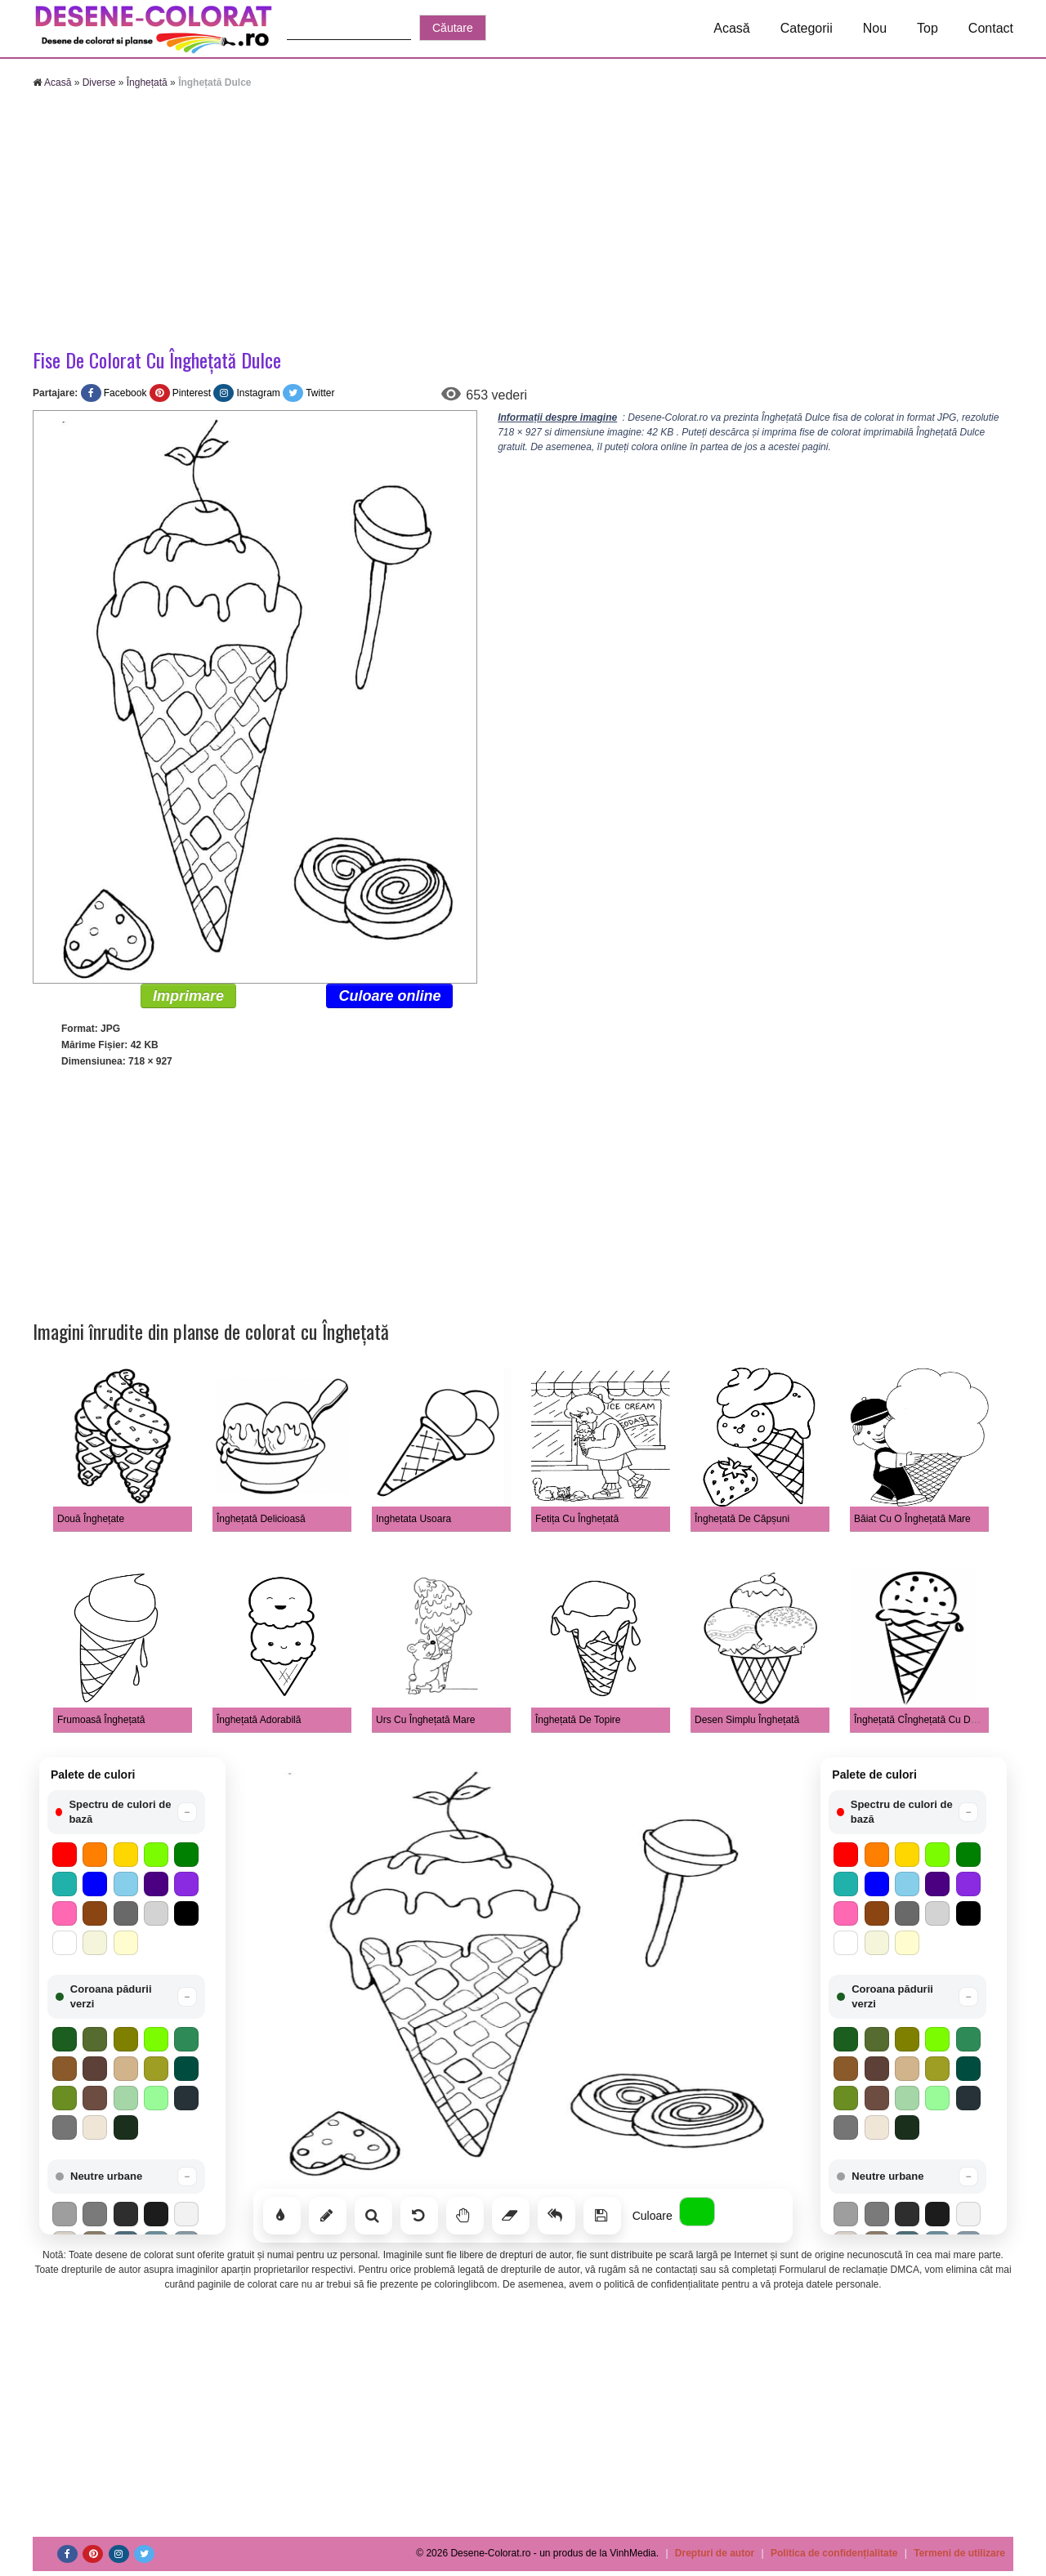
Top (927, 28)
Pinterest (191, 393)
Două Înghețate (90, 1519)
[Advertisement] (523, 220)
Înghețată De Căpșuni (742, 1519)
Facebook (125, 393)
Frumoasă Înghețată (101, 1720)
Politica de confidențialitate (834, 2553)
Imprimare (188, 996)
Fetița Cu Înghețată (577, 1519)
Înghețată (147, 82)
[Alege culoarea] (697, 2211)
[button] (126, 1812)
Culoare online (389, 996)
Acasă (731, 28)
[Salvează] (602, 2215)
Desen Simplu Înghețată (747, 1720)
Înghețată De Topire (578, 1720)
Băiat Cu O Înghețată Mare (912, 1519)
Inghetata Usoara (413, 1519)
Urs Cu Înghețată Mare (425, 1720)
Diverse (99, 82)
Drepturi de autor (714, 2553)
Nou (875, 28)
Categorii (806, 28)
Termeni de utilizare (959, 2553)
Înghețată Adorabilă (259, 1720)
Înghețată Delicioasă (261, 1519)
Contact (990, 28)
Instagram (257, 393)
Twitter (320, 393)
